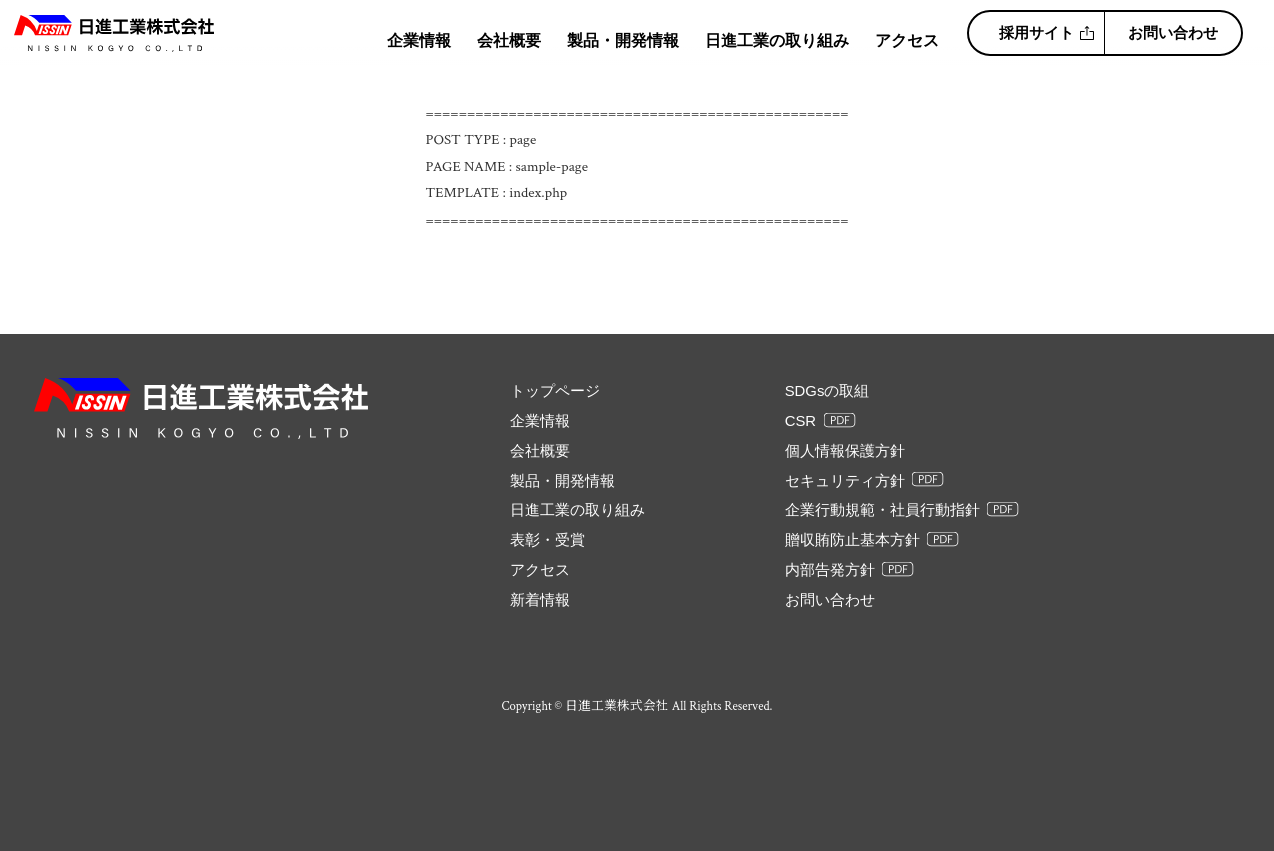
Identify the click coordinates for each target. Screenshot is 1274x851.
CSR (800, 421)
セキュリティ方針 (845, 481)
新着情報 (540, 600)
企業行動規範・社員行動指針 (882, 510)
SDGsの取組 (827, 391)
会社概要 (509, 40)
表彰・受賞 (547, 540)
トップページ (555, 391)
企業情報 (419, 40)
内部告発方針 (830, 570)
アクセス (907, 40)
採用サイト (1036, 33)
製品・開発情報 (623, 40)
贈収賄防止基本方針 (852, 540)
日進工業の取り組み (777, 40)
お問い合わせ (1173, 33)
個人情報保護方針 (845, 451)
